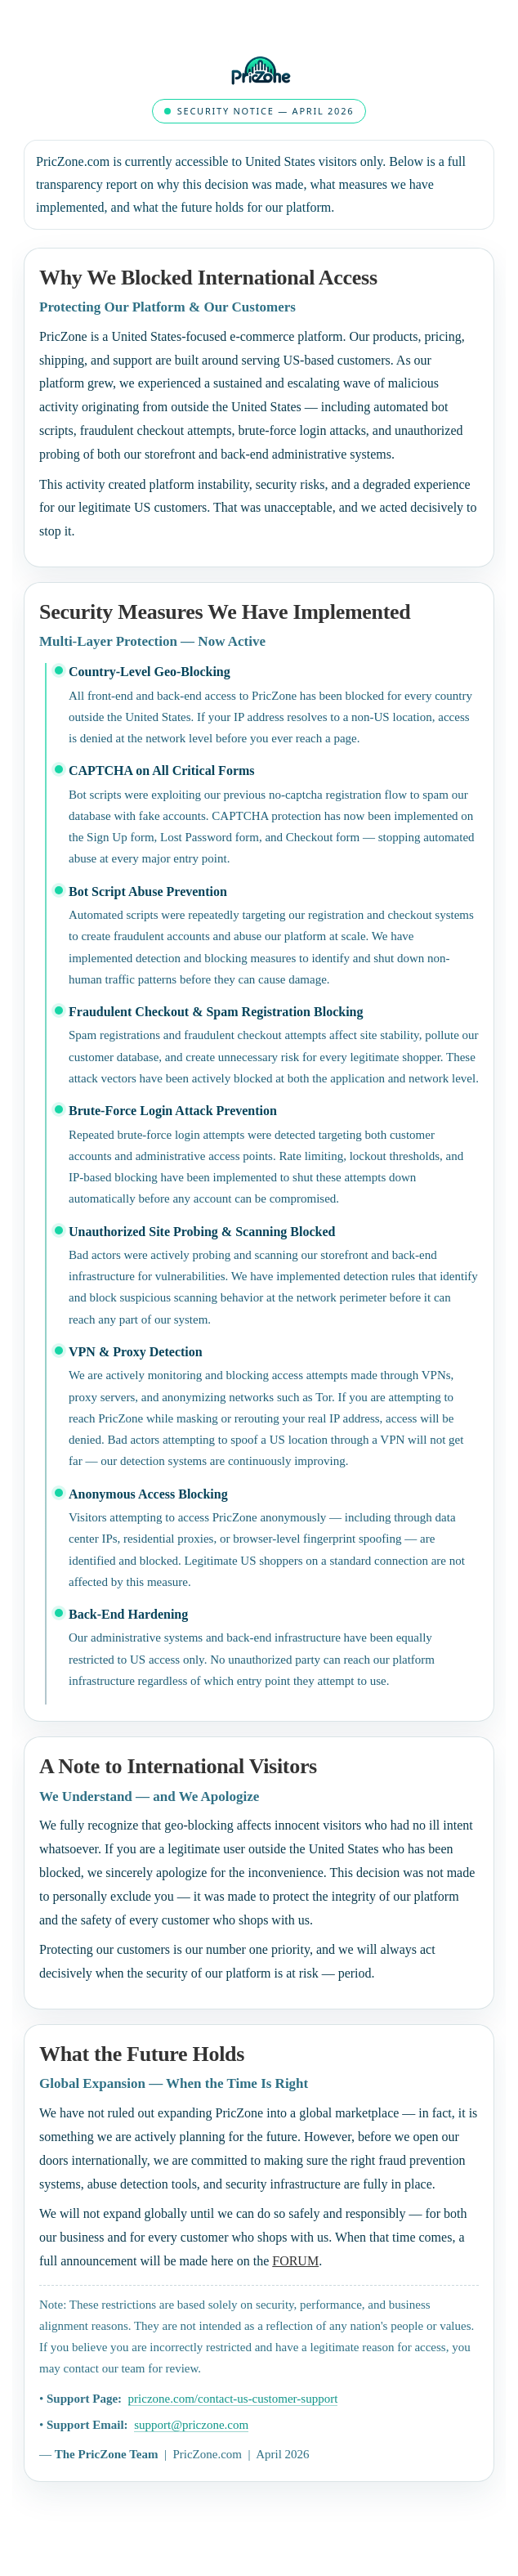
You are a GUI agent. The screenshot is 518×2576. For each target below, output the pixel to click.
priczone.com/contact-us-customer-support (233, 2398)
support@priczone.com (191, 2424)
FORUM (295, 2261)
